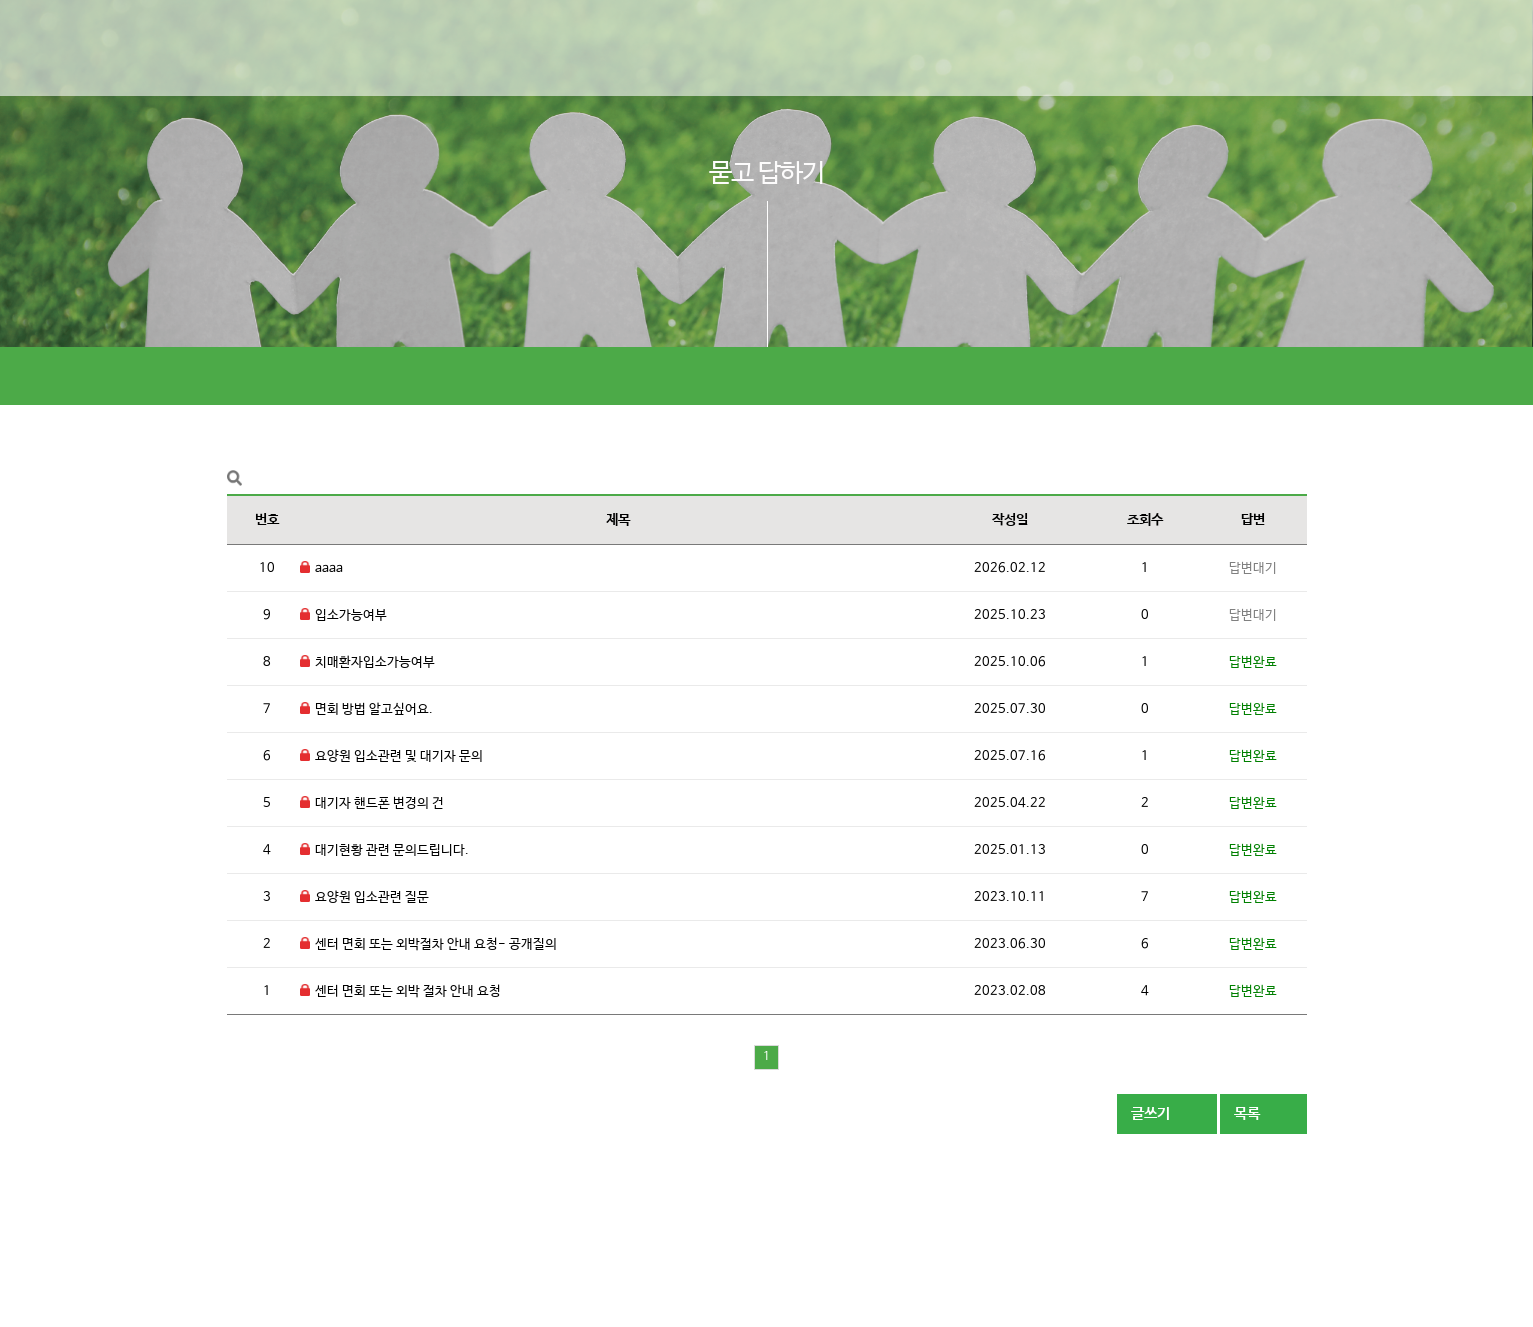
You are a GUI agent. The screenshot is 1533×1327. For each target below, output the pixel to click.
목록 (1263, 1113)
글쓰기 (1167, 1113)
